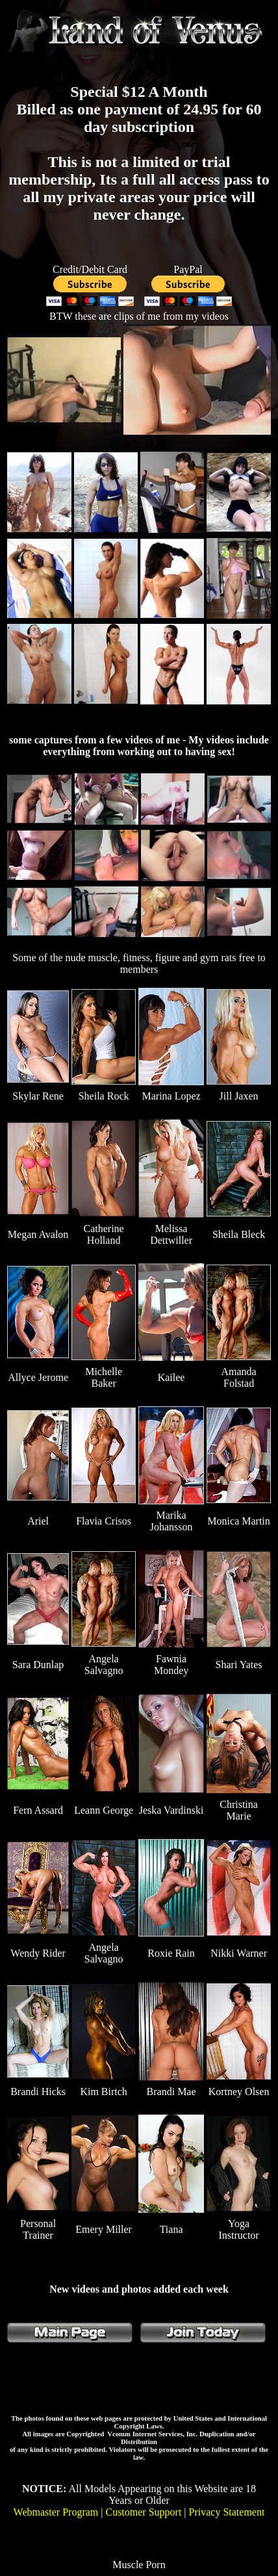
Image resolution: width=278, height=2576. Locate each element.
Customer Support (143, 2512)
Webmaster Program (56, 2512)
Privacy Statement (227, 2512)
